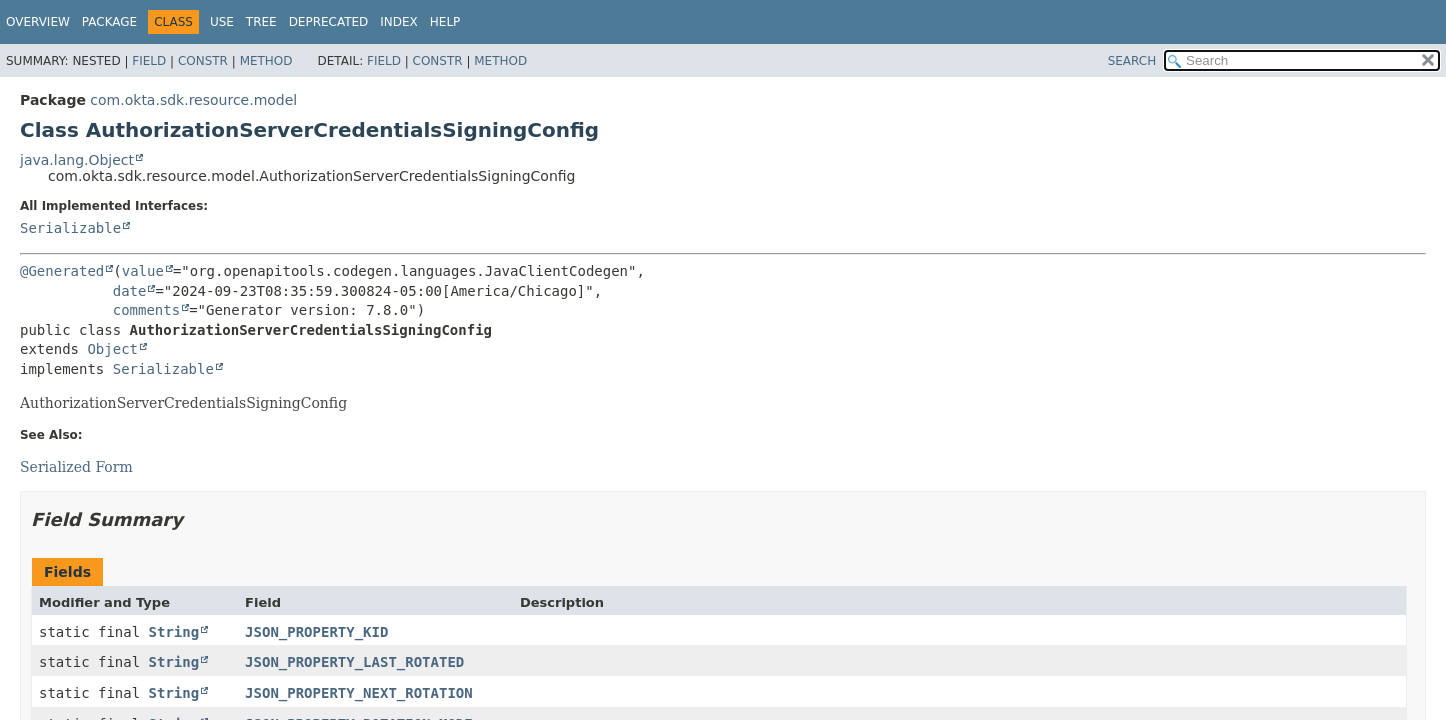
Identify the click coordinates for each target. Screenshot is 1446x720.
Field (149, 61)
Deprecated (329, 22)
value (143, 271)
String (174, 632)
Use (222, 22)
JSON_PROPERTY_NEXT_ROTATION (359, 693)
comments (146, 310)
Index (399, 22)
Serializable (70, 228)
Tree (261, 22)
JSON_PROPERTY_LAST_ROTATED (354, 662)
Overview (38, 22)
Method (266, 61)
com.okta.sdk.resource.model (193, 100)
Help (445, 22)
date (130, 291)
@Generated (62, 271)
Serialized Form (76, 467)
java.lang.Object (77, 160)
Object (112, 349)
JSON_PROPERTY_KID (316, 632)
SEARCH (1132, 61)
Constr (203, 61)
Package (109, 22)
